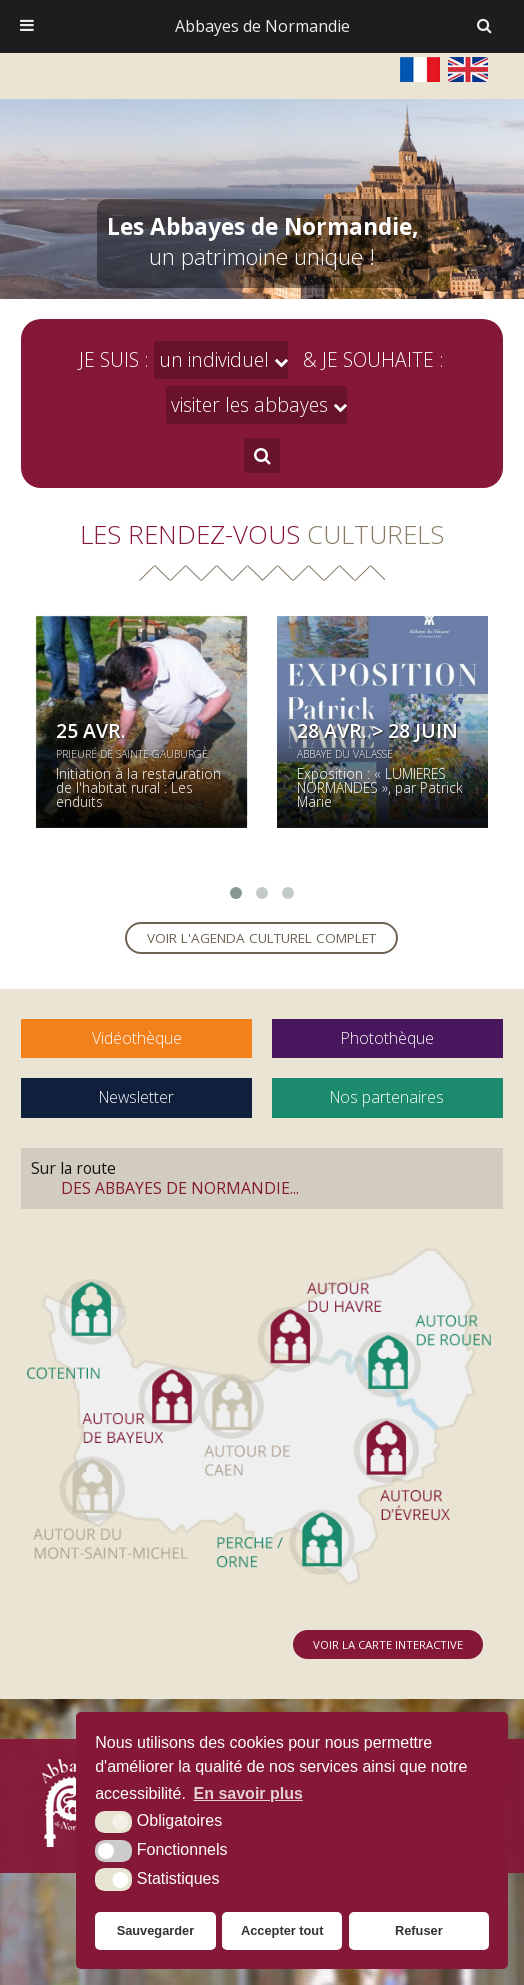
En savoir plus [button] (248, 1793)
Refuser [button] (419, 1930)
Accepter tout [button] (282, 1930)
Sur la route (262, 1178)
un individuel (214, 359)
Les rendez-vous (262, 534)
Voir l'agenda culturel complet (261, 938)
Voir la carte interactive (388, 1644)
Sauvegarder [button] (156, 1930)
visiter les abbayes (249, 404)
